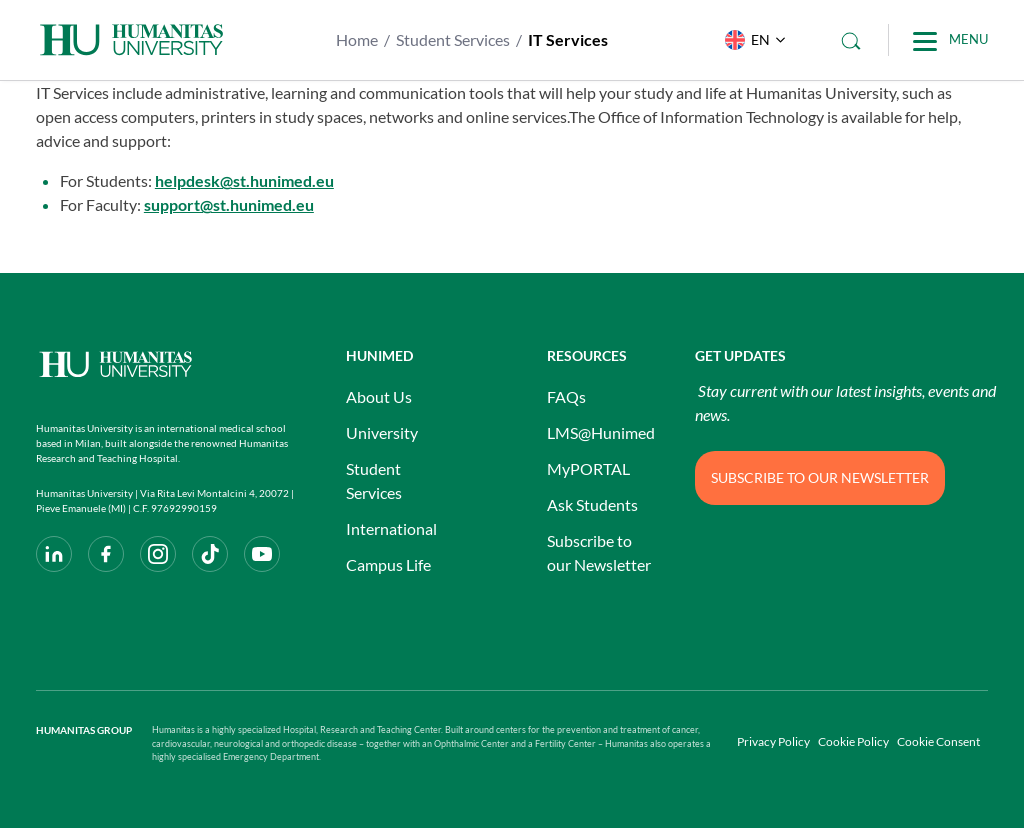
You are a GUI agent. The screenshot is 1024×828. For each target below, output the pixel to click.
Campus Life (388, 564)
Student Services (453, 39)
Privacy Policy (773, 741)
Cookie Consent (938, 741)
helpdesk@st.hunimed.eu (244, 180)
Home (357, 39)
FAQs (566, 396)
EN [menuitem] (760, 39)
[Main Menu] (950, 40)
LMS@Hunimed (601, 432)
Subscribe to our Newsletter (599, 552)
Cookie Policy (853, 741)
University (382, 432)
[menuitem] (750, 40)
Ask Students (592, 504)
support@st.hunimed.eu (229, 204)
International (391, 528)
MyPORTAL (588, 468)
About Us (379, 396)
